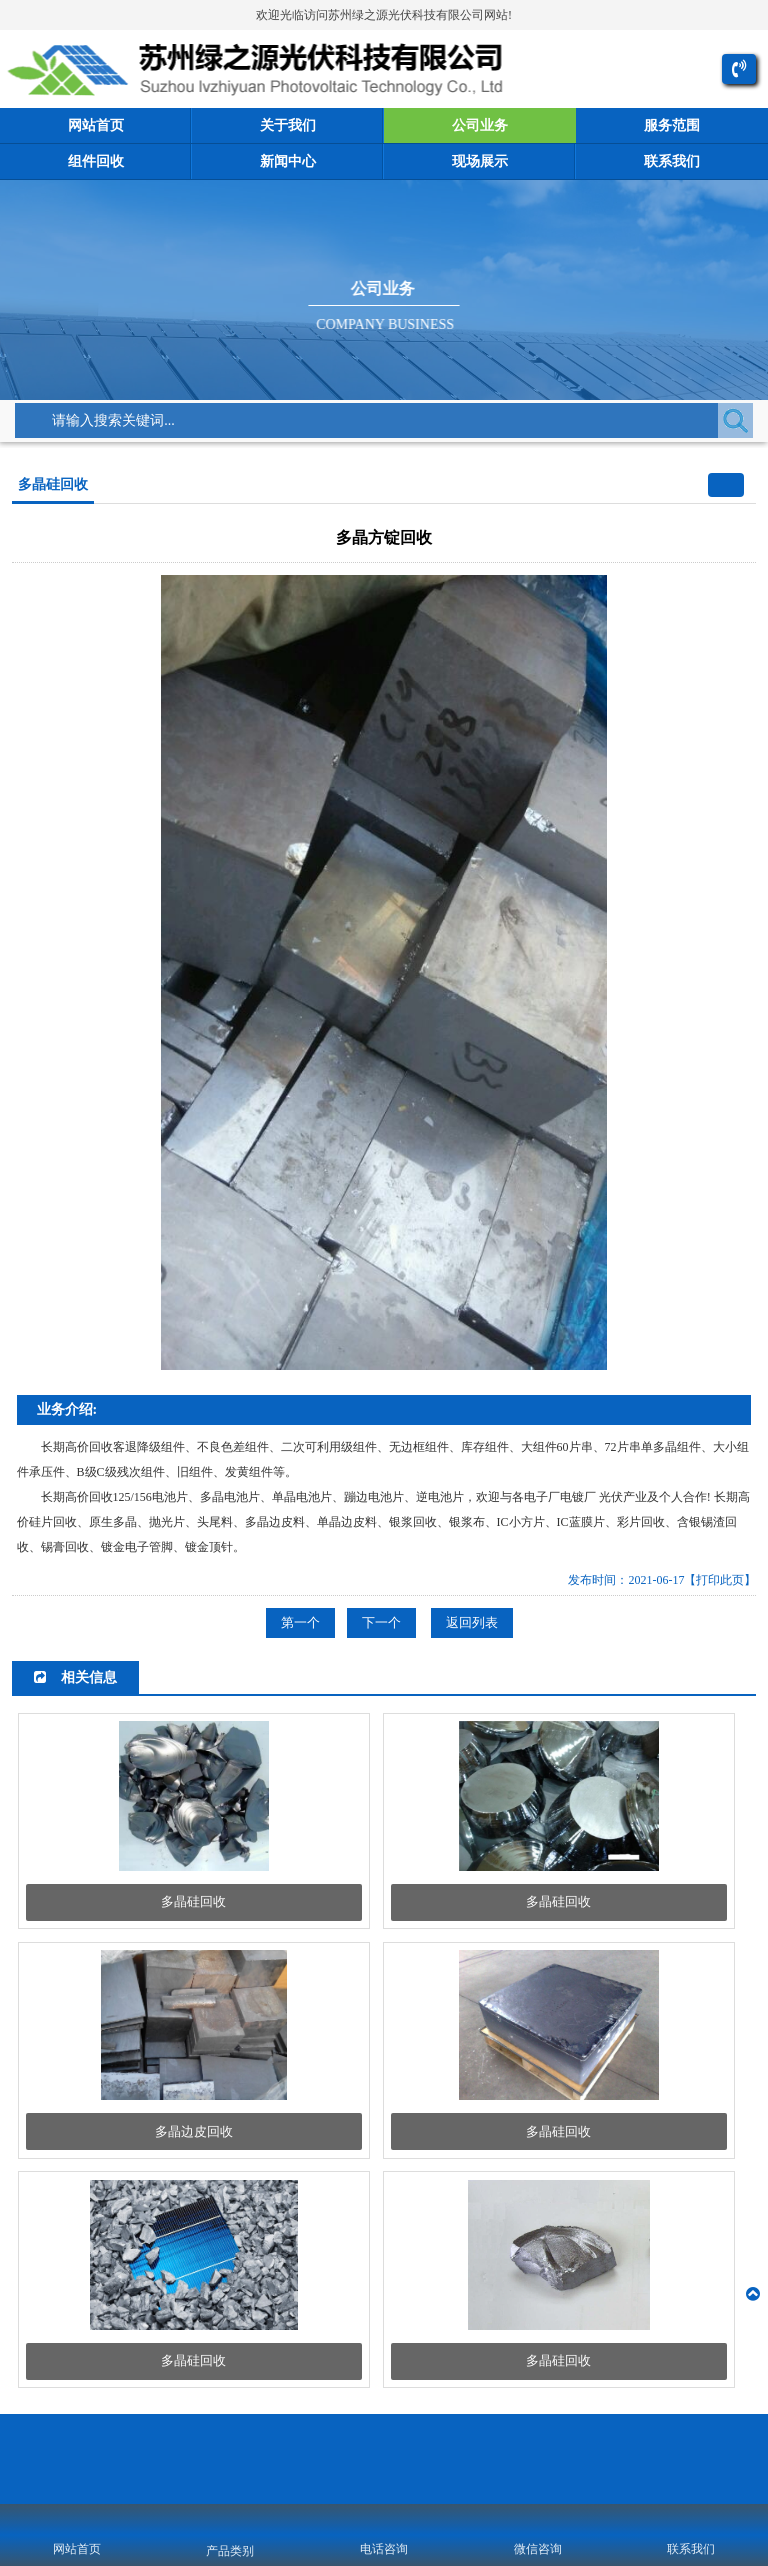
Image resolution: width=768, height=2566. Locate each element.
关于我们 (288, 125)
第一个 (300, 1622)
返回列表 (472, 1622)
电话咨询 (384, 2549)
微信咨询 (538, 2549)
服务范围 (672, 125)
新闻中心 (288, 161)
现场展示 (480, 161)
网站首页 (96, 125)
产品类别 (230, 2551)
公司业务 (480, 125)
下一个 (381, 1622)
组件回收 (96, 161)
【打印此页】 (720, 1580)
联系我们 (672, 161)
